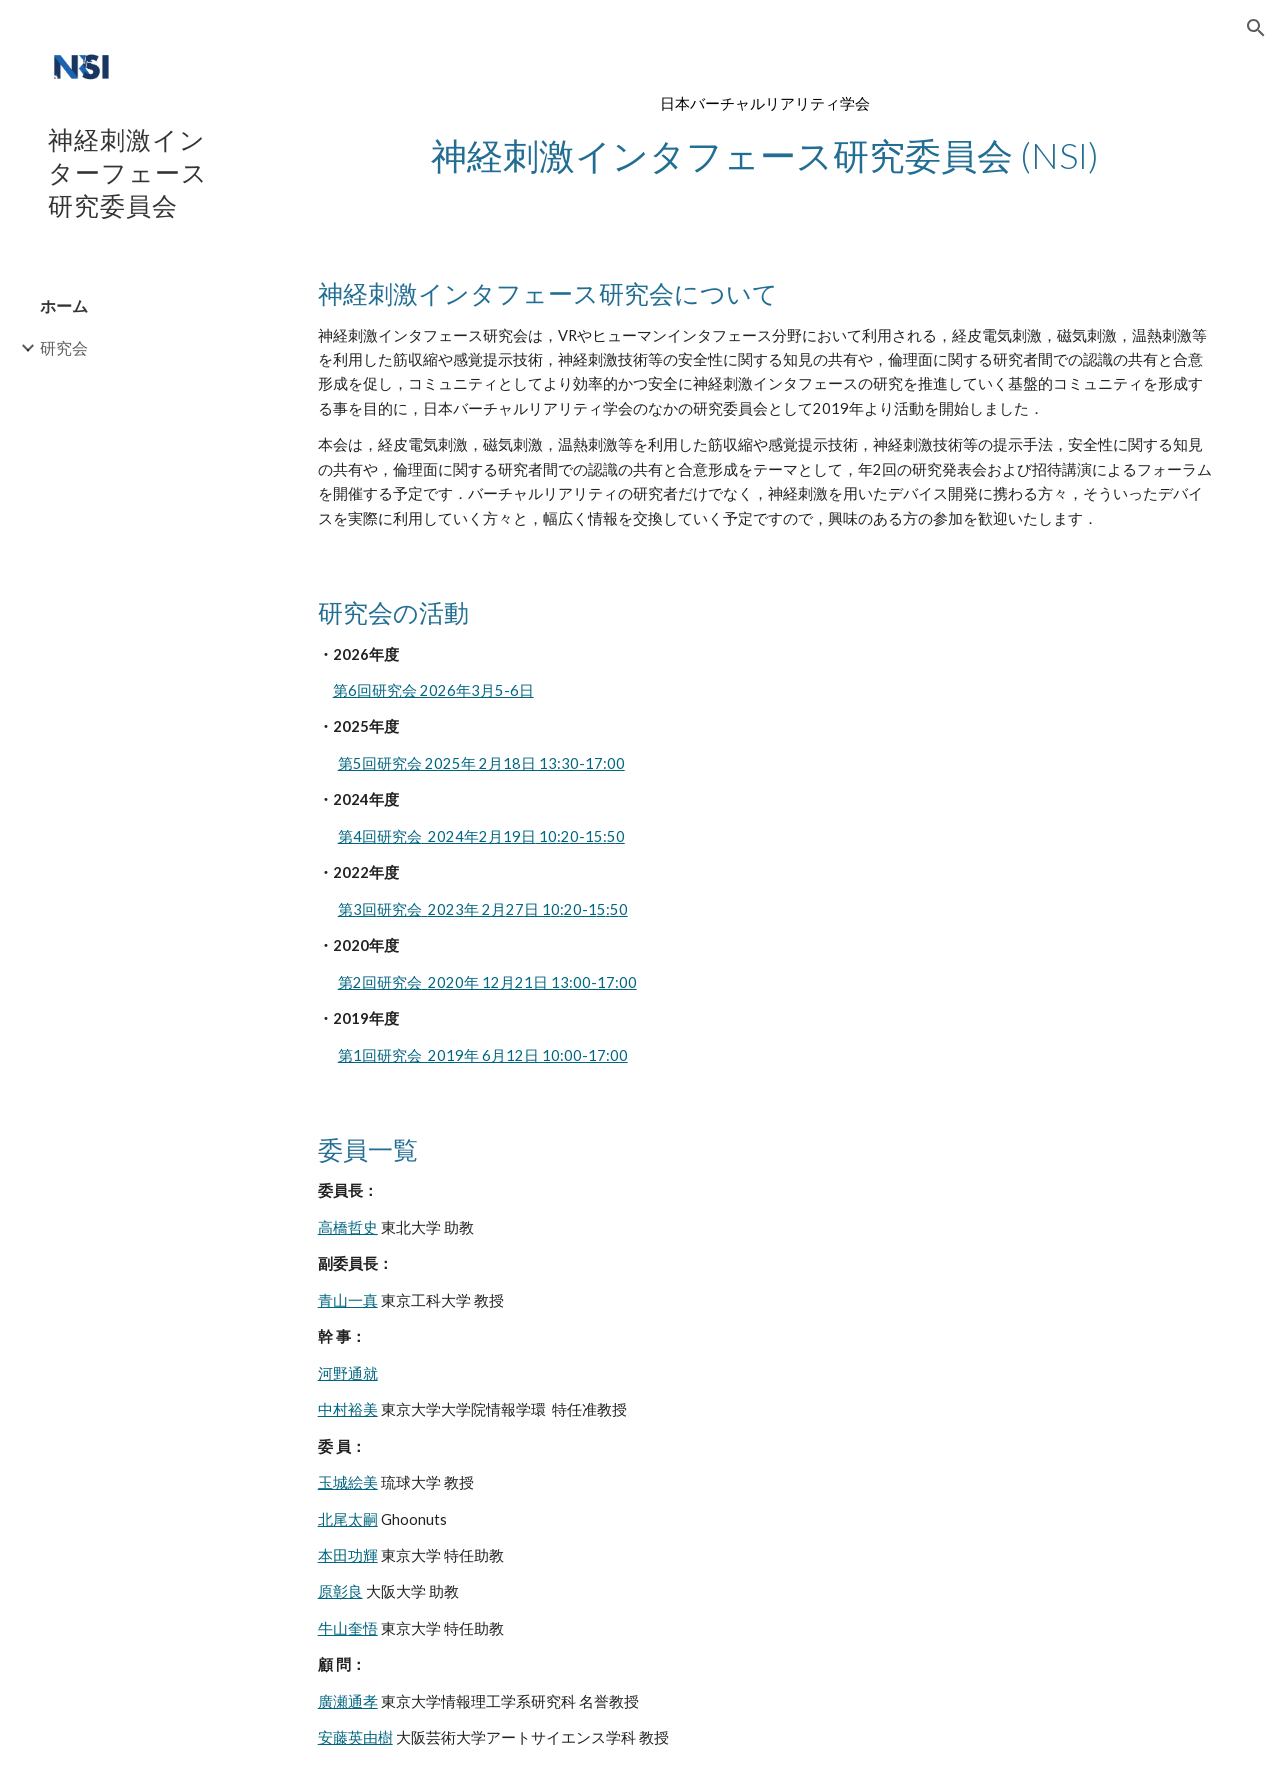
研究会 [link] (64, 347)
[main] (765, 136)
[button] (1256, 28)
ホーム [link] (64, 305)
